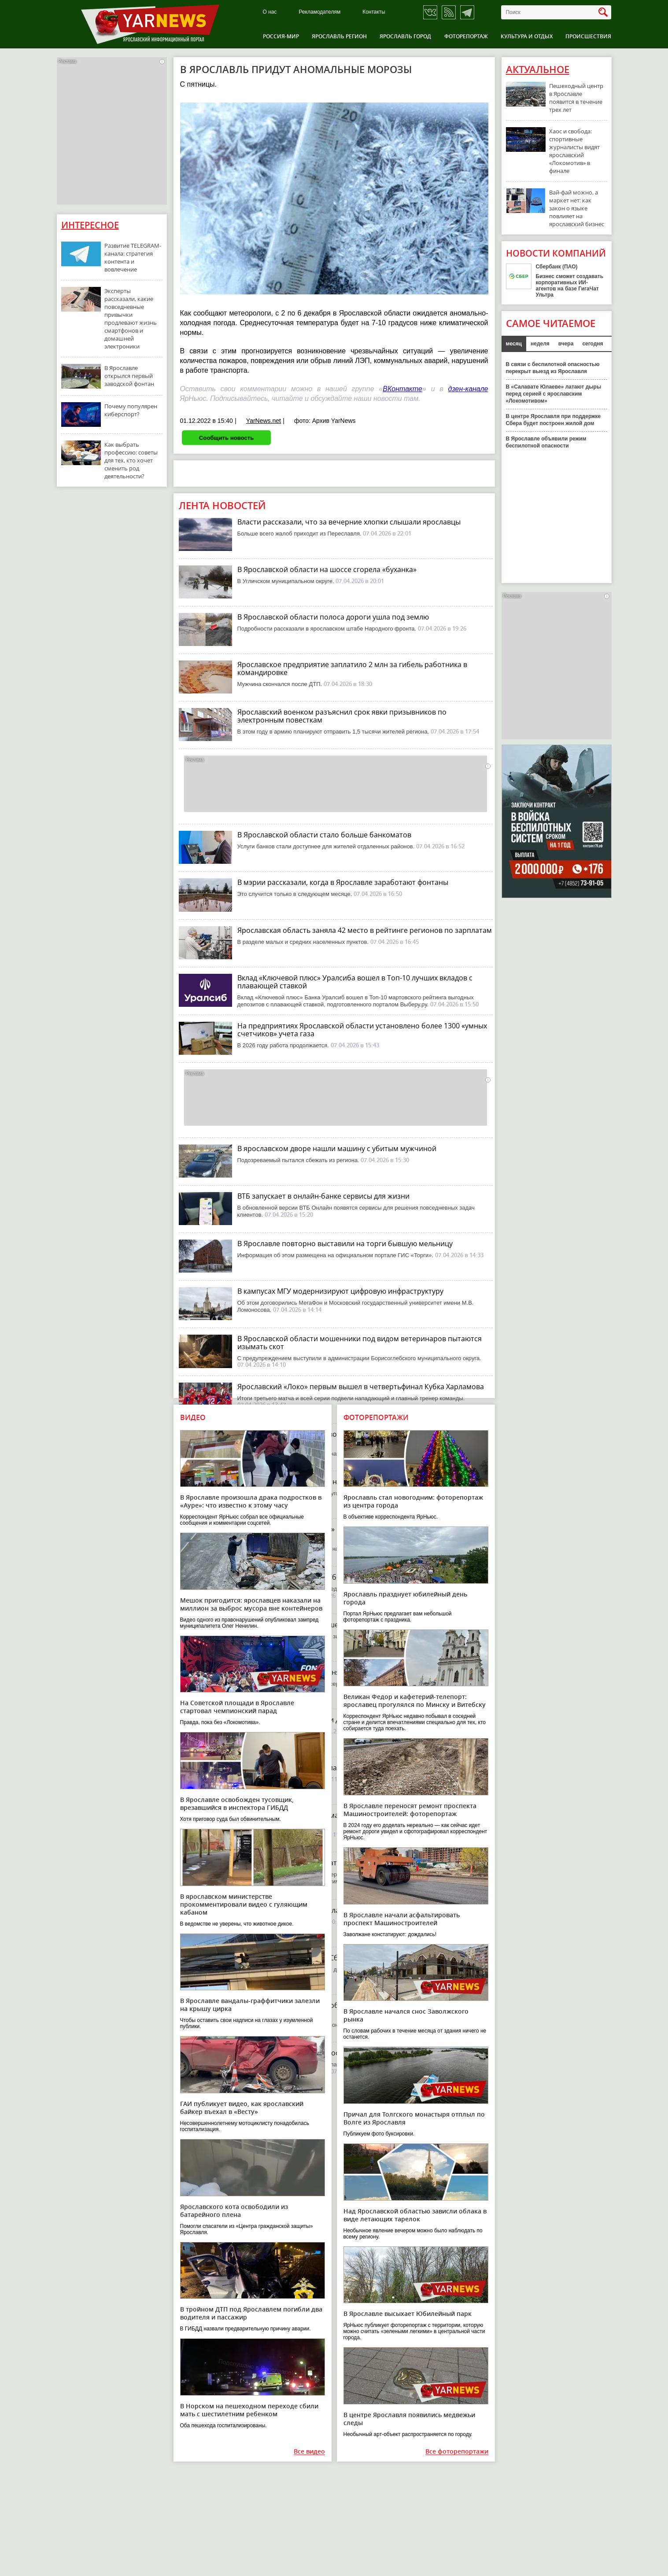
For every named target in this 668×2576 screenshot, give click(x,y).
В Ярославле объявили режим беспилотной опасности (546, 442)
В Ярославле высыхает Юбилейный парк (407, 2313)
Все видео (309, 2451)
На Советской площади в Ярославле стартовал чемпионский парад (237, 1707)
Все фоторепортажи (456, 2451)
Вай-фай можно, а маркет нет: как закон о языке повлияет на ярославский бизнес (576, 208)
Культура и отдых (527, 36)
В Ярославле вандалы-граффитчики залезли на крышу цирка (250, 2004)
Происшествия (588, 36)
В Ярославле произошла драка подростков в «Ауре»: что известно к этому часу (250, 1501)
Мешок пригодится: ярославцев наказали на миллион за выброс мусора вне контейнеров (251, 1604)
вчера (566, 344)
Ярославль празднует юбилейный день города (405, 1598)
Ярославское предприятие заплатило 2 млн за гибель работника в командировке (352, 668)
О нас (270, 12)
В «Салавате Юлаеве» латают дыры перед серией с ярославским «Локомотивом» (554, 394)
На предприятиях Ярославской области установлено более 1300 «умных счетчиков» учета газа (362, 1030)
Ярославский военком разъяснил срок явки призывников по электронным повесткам (342, 716)
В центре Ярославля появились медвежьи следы (409, 2419)
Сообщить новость (226, 437)
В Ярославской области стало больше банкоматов (324, 835)
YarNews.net (263, 420)
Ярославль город (405, 36)
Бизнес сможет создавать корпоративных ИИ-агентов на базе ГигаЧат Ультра (570, 285)
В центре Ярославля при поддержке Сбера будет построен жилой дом (553, 419)
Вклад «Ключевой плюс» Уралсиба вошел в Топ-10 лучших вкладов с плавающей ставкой (354, 982)
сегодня (592, 344)
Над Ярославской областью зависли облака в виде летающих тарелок (415, 2215)
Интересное (90, 225)
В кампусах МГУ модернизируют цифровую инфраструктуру (340, 1291)
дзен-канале (468, 389)
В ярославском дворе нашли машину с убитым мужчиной (336, 1148)
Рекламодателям (319, 12)
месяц (514, 344)
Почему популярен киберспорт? (130, 410)
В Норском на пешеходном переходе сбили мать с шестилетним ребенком (249, 2410)
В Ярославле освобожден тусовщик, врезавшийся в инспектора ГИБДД (237, 1803)
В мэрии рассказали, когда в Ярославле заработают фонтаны (342, 882)
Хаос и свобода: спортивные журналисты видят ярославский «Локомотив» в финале (574, 151)
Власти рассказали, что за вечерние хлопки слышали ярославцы (349, 522)
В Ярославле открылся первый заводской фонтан (129, 376)
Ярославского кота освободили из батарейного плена (234, 2210)
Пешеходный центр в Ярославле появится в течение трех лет (576, 98)
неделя (540, 344)
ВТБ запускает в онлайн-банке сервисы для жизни (323, 1196)
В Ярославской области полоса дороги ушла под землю (333, 617)
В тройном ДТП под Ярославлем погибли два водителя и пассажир (251, 2313)
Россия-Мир (281, 36)
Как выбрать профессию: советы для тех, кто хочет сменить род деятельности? (131, 460)
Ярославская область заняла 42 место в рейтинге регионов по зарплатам (364, 930)
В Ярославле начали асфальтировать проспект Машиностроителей (401, 1919)
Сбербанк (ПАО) (557, 267)
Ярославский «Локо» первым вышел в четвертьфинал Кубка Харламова (360, 1387)
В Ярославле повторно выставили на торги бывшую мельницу (345, 1244)
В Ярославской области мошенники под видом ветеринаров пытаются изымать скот (359, 1342)
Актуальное (537, 69)
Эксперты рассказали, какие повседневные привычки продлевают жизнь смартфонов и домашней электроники (130, 318)
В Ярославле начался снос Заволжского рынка (406, 2015)
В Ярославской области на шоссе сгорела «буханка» (327, 569)
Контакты (373, 12)
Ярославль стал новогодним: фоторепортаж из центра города (413, 1501)
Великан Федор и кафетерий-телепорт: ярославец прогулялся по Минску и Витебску (414, 1700)
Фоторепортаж (466, 36)
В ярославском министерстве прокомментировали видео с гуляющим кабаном (243, 1904)
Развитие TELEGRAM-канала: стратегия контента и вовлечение (132, 257)
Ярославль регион (339, 36)
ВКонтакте (402, 389)
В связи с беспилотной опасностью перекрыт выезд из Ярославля (553, 367)
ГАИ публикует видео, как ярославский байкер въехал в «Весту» (241, 2107)
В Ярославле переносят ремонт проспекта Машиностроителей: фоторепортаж (409, 1810)
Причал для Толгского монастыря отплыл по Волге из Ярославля (414, 2118)
